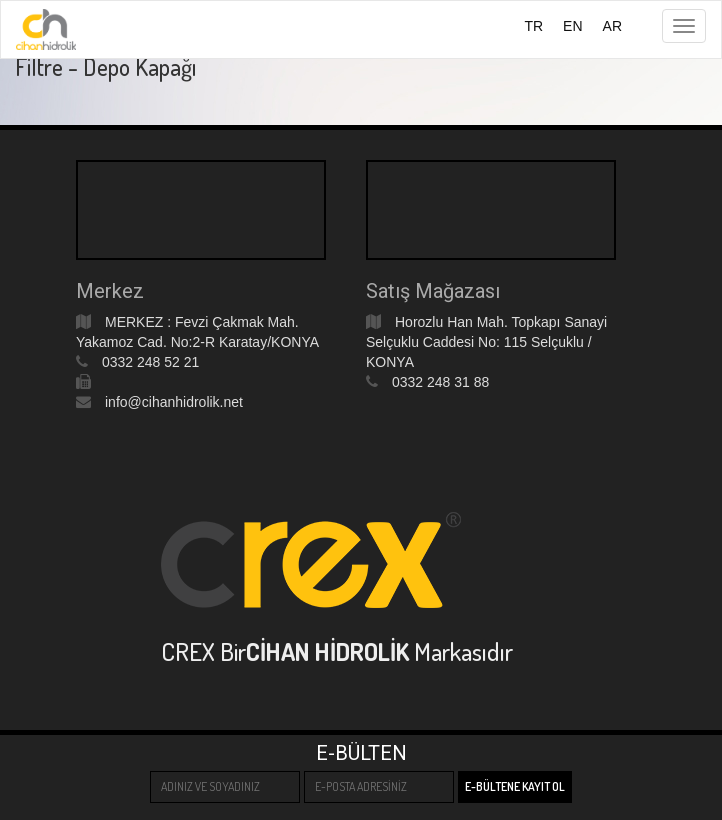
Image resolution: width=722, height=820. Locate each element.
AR (612, 26)
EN (572, 26)
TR (533, 26)
